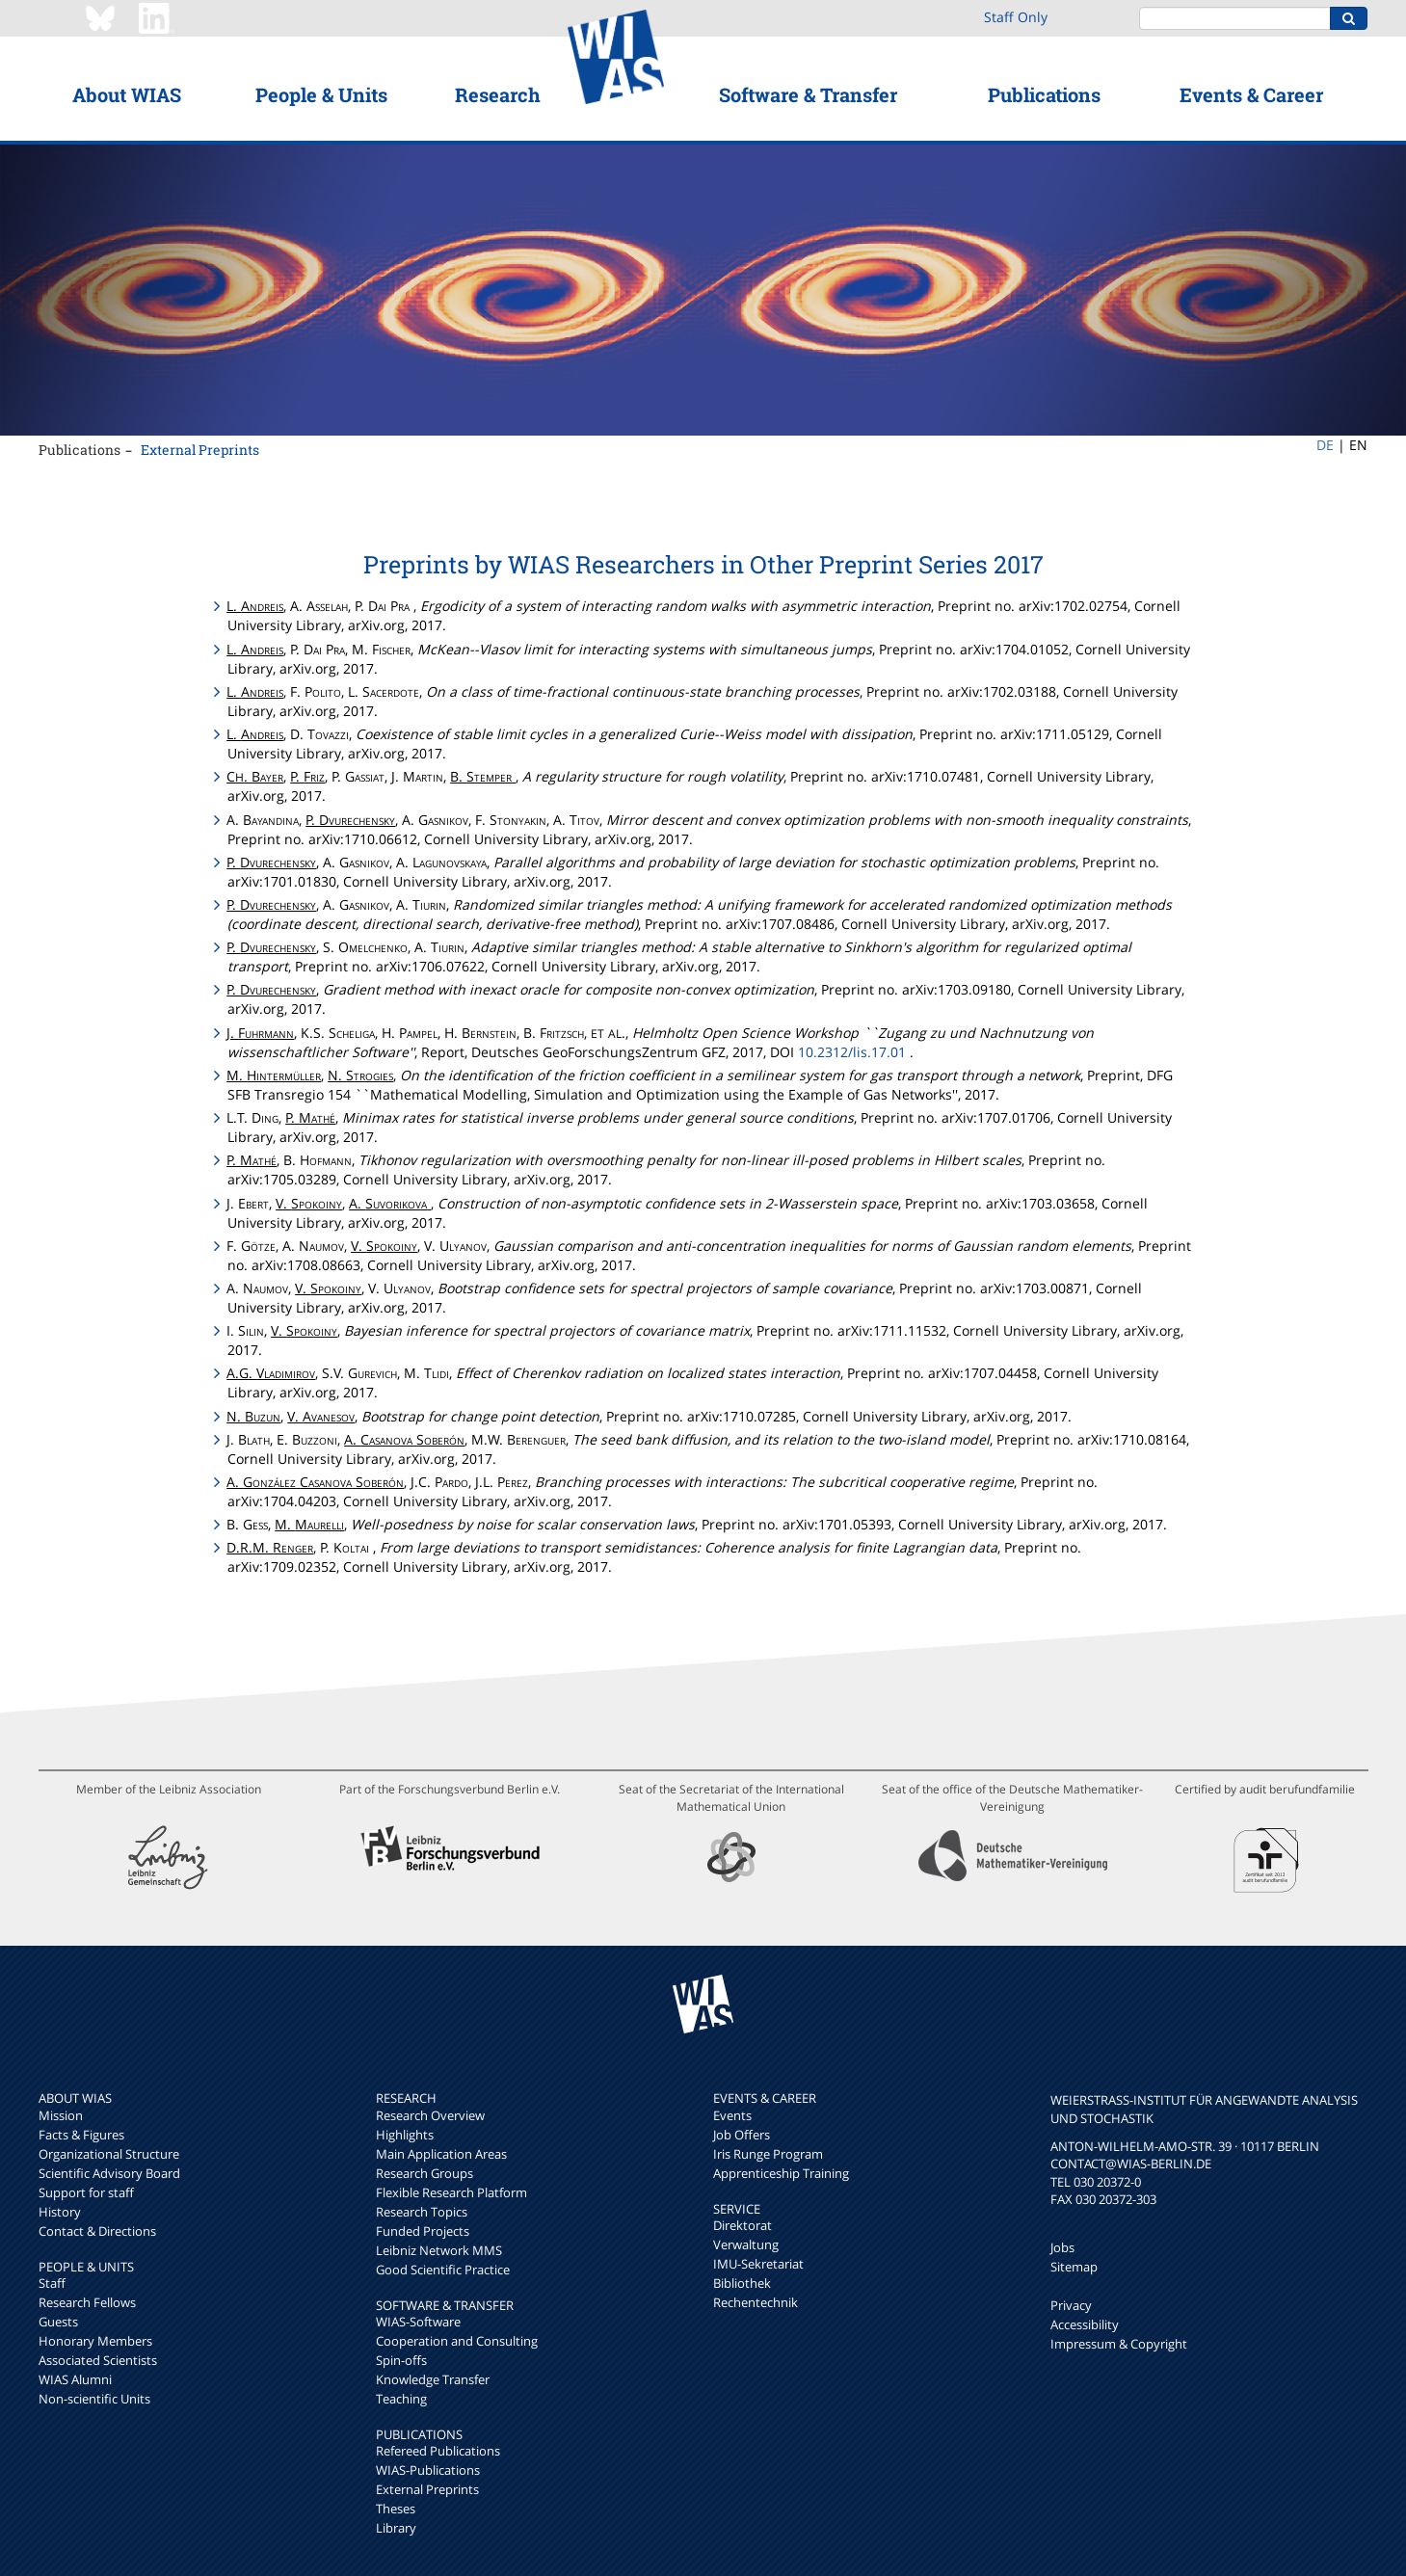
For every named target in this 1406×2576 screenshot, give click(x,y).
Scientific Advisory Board (109, 2173)
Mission (61, 2115)
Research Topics (421, 2211)
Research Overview (430, 2115)
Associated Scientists (98, 2360)
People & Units (321, 94)
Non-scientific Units (94, 2398)
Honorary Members (95, 2341)
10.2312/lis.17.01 (852, 1052)
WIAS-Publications (428, 2470)
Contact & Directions (97, 2231)
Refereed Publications (438, 2450)
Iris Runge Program (768, 2154)
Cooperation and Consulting (457, 2341)
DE (1325, 445)
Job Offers (741, 2134)
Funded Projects (422, 2231)
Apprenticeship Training (781, 2173)
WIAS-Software (418, 2321)
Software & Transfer (808, 94)
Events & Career (1251, 94)
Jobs (1062, 2247)
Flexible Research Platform (451, 2192)
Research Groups (424, 2173)
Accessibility (1084, 2324)
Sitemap (1074, 2266)
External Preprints (200, 449)
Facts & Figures (81, 2134)
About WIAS (126, 94)
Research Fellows (87, 2302)
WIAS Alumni (75, 2379)
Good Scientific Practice (443, 2269)
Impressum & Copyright (1118, 2343)
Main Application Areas (441, 2154)
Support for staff (86, 2192)
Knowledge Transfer (433, 2379)
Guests (58, 2321)
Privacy (1071, 2305)
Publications (1044, 94)
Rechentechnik (755, 2302)
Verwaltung (746, 2244)
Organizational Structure (109, 2154)
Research (498, 94)
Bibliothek (742, 2283)
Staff (52, 2283)
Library (396, 2527)
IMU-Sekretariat (758, 2263)
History (60, 2211)
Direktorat (742, 2225)
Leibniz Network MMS (439, 2250)
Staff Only (1016, 17)
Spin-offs (401, 2360)
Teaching (401, 2398)
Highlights (405, 2134)
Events (732, 2115)
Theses (395, 2508)
